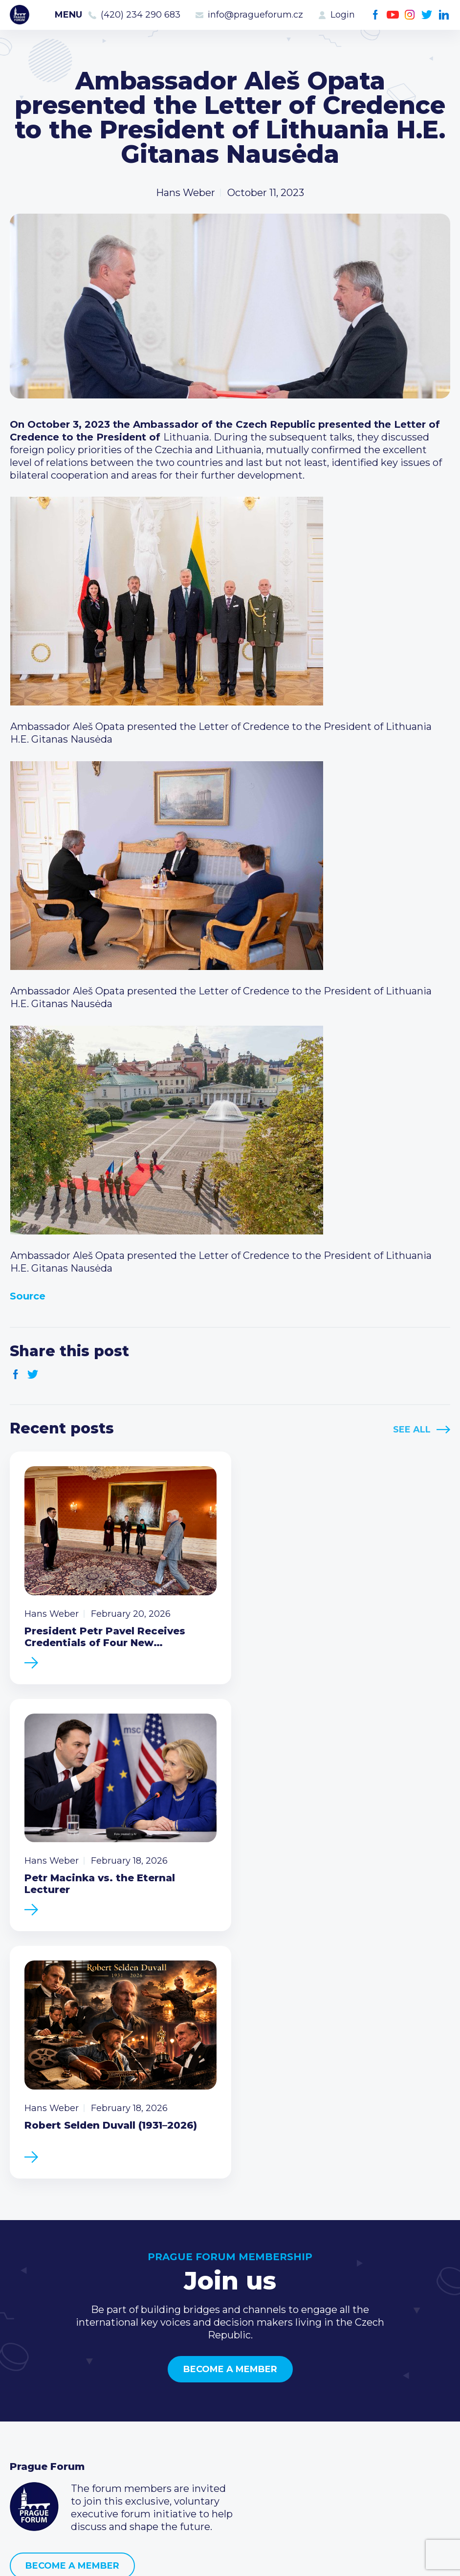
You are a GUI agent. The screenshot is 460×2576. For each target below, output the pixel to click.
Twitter (427, 15)
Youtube (393, 15)
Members (33, 2410)
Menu (68, 14)
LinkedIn (444, 15)
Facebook (376, 15)
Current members (203, 2379)
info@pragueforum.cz (255, 14)
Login (342, 14)
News (23, 2379)
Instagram (410, 15)
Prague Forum (19, 14)
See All (412, 1429)
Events (27, 2394)
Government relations (63, 2441)
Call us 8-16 (336, 2379)
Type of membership (210, 2394)
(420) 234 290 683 (140, 14)
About (25, 2457)
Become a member (230, 2110)
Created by (230, 2557)
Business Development (66, 2426)
